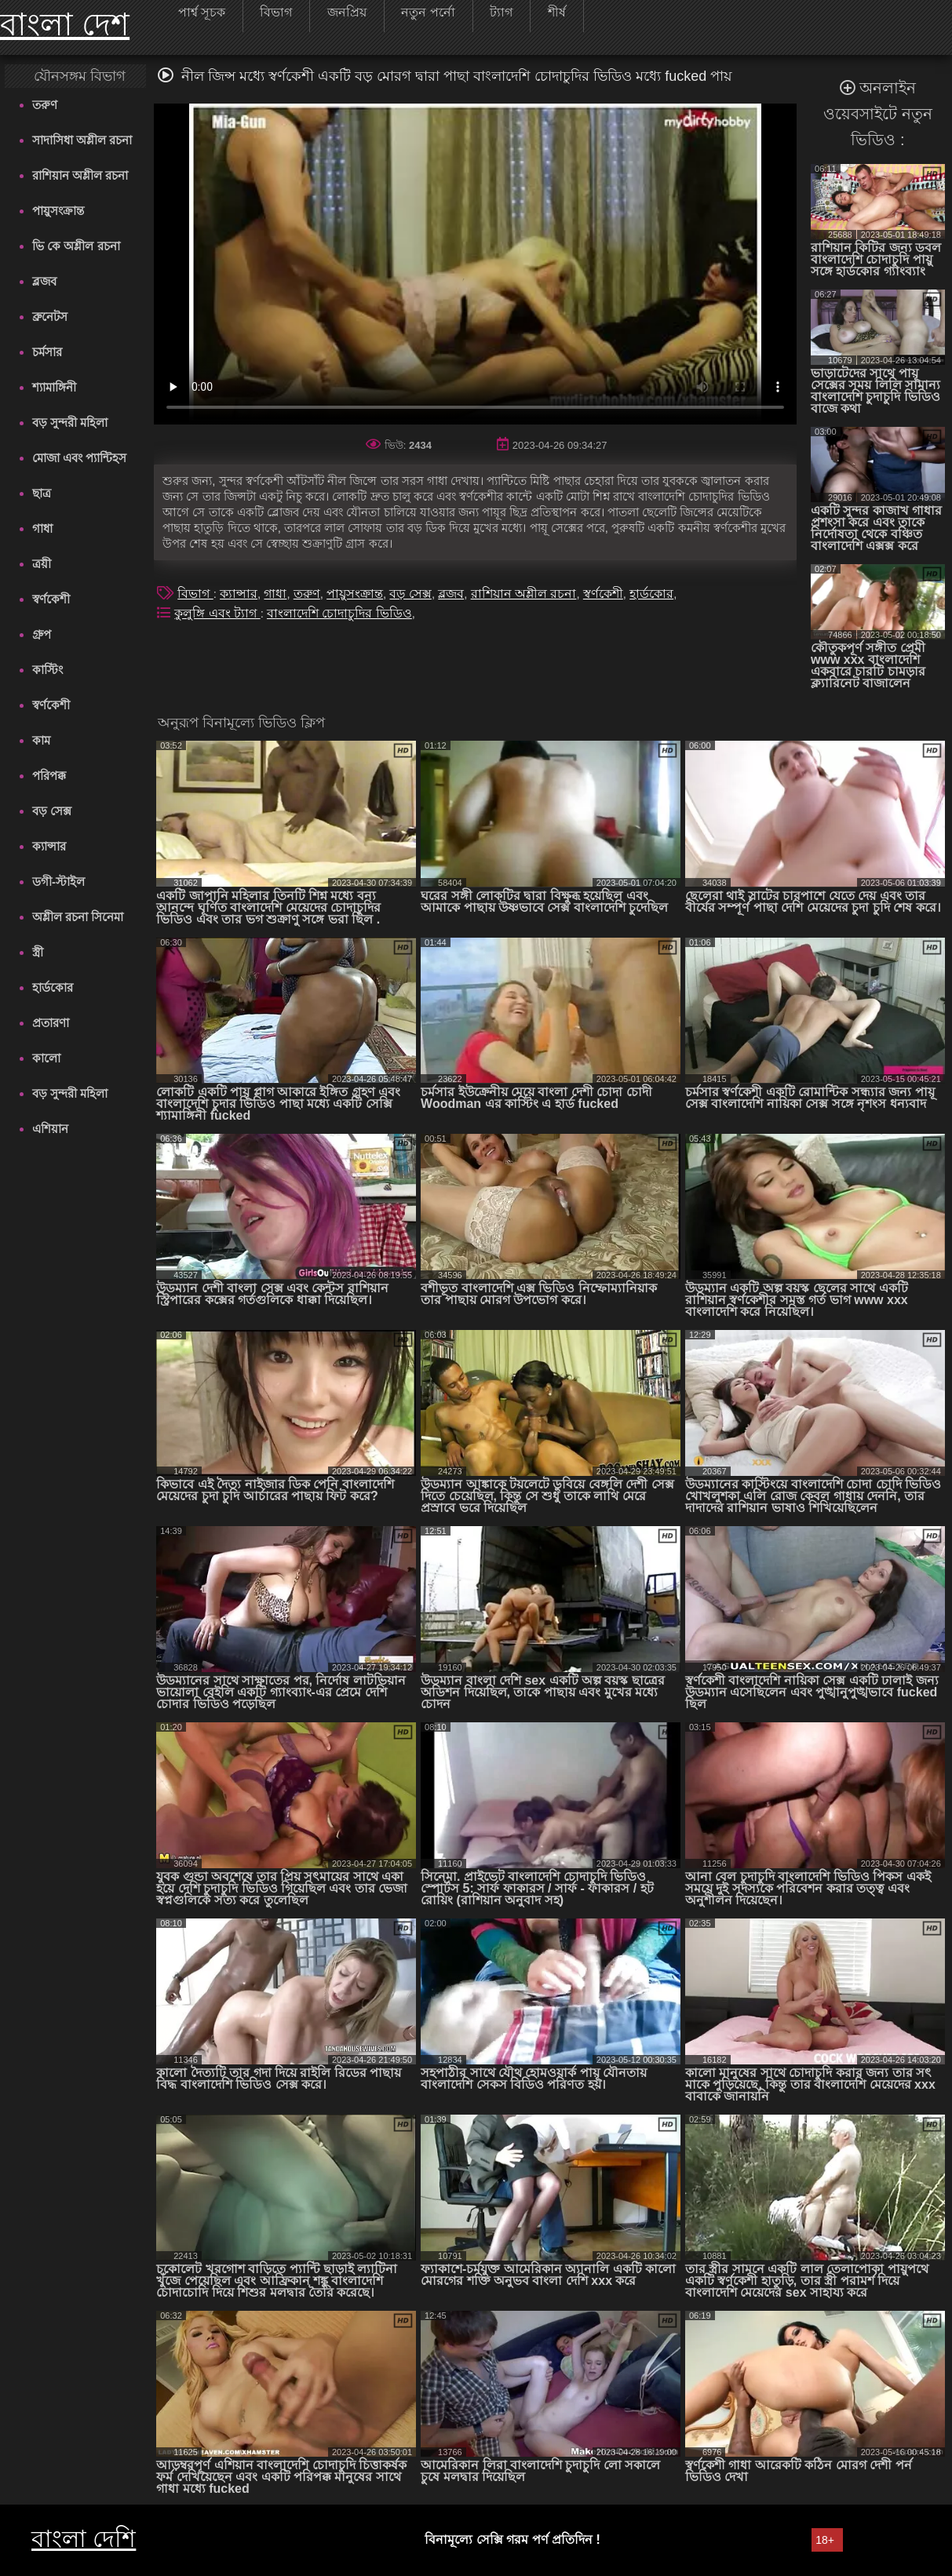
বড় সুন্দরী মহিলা (70, 422)
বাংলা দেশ (64, 24)
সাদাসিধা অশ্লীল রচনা (82, 140)
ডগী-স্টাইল (58, 881)
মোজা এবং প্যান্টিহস (79, 458)
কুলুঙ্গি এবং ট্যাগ (217, 613)
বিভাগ (195, 593)
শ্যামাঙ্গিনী (54, 387)
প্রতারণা (50, 1022)
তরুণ (44, 104)
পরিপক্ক (49, 775)
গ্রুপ (41, 634)
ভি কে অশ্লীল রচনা (76, 246)
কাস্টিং (47, 669)
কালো (46, 1058)
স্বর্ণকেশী (51, 599)
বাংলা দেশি (83, 2539)
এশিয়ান (50, 1128)
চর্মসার (47, 352)
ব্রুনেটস (49, 316)
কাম (41, 740)
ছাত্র (41, 493)
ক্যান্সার (49, 846)
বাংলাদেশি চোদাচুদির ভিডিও (339, 613)
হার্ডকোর (52, 987)
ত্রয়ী (41, 563)
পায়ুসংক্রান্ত (58, 210)
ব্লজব (44, 281)
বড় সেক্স (51, 811)
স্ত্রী (37, 952)
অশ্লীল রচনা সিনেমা (77, 917)
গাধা (42, 528)
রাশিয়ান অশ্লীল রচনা (80, 175)
